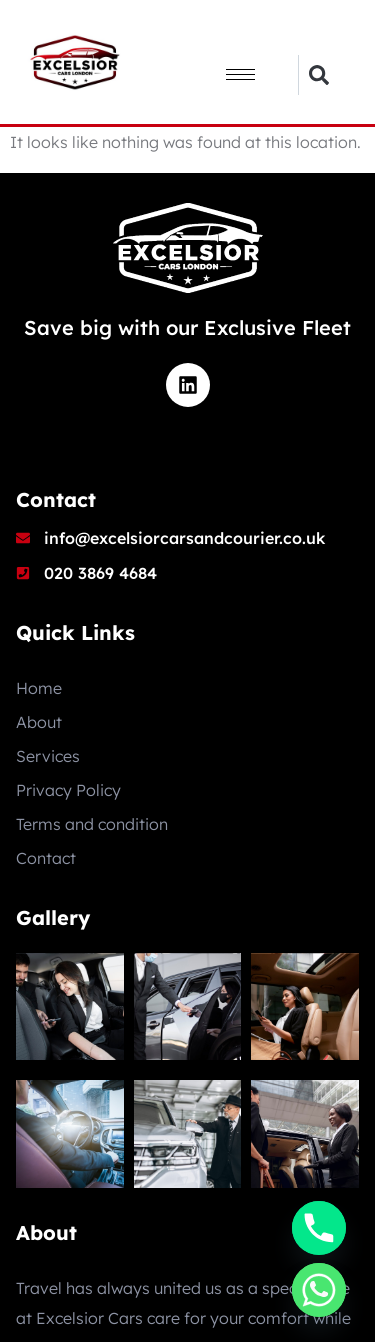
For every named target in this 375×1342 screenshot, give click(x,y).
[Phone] (319, 1228)
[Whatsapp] (319, 1290)
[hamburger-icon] (240, 74)
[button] (318, 75)
